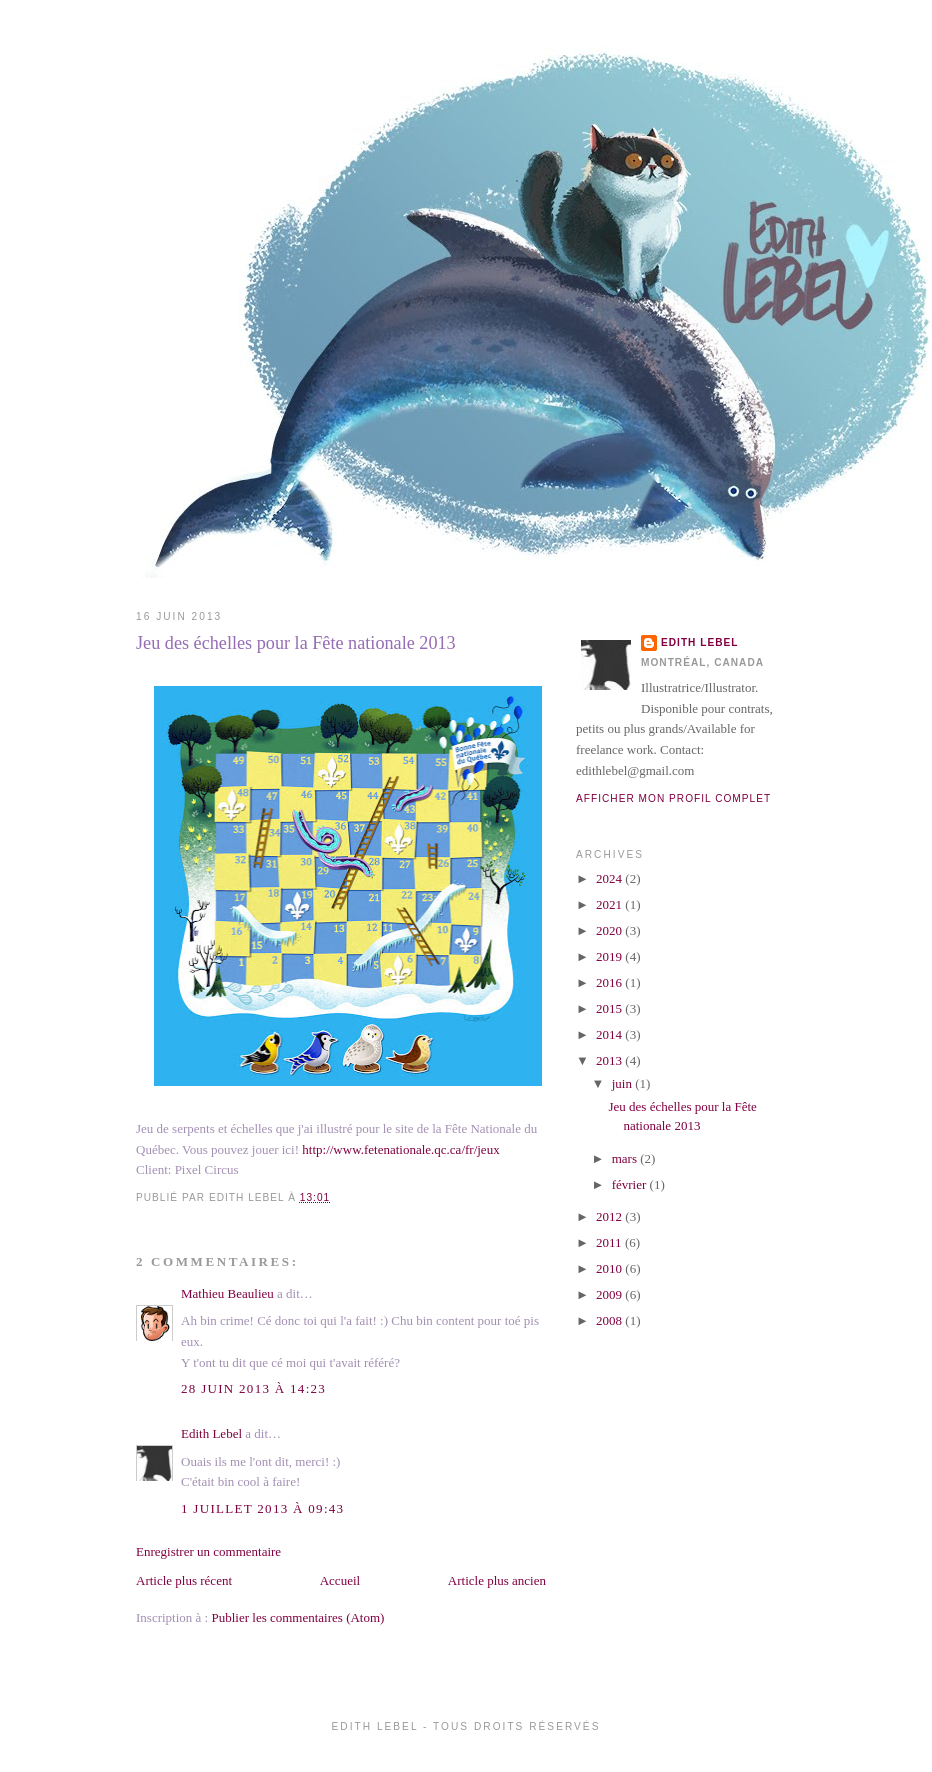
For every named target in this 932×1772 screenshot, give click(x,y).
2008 (610, 1320)
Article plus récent (184, 1580)
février (631, 1184)
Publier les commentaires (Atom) (297, 1617)
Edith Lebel (211, 1433)
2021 (610, 904)
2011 (610, 1242)
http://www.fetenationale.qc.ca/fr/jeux (400, 1149)
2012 (610, 1216)
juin (623, 1083)
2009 (610, 1294)
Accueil (340, 1580)
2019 (610, 956)
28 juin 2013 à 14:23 (253, 1388)
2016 (610, 982)
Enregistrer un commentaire (208, 1551)
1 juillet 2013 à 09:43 (262, 1508)
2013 (610, 1060)
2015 (610, 1008)
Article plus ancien (497, 1580)
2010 (610, 1268)
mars (626, 1158)
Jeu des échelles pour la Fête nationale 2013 (296, 643)
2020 (610, 930)
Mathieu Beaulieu (227, 1293)
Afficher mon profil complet (673, 798)
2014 (610, 1034)
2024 (610, 878)
